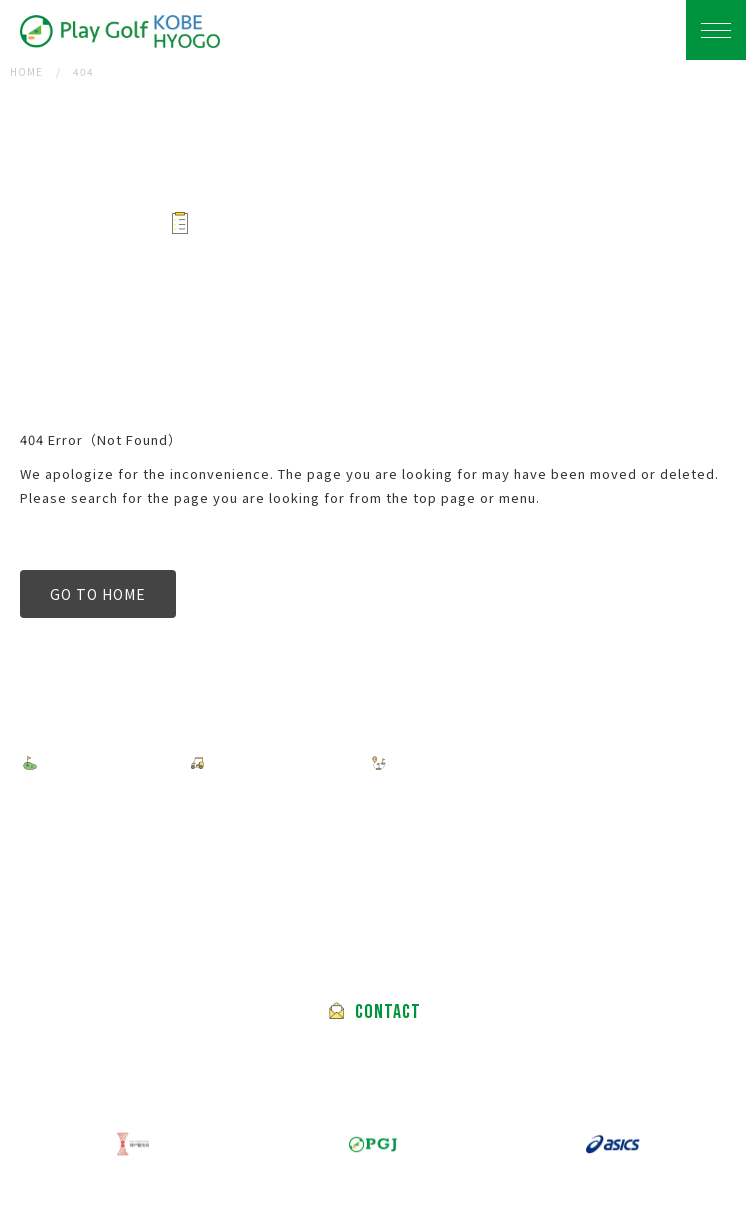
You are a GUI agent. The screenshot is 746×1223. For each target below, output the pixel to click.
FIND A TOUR (98, 763)
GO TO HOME (98, 594)
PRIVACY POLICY (104, 809)
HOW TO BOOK (273, 763)
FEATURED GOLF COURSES (497, 763)
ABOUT (381, 809)
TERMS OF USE (258, 809)
